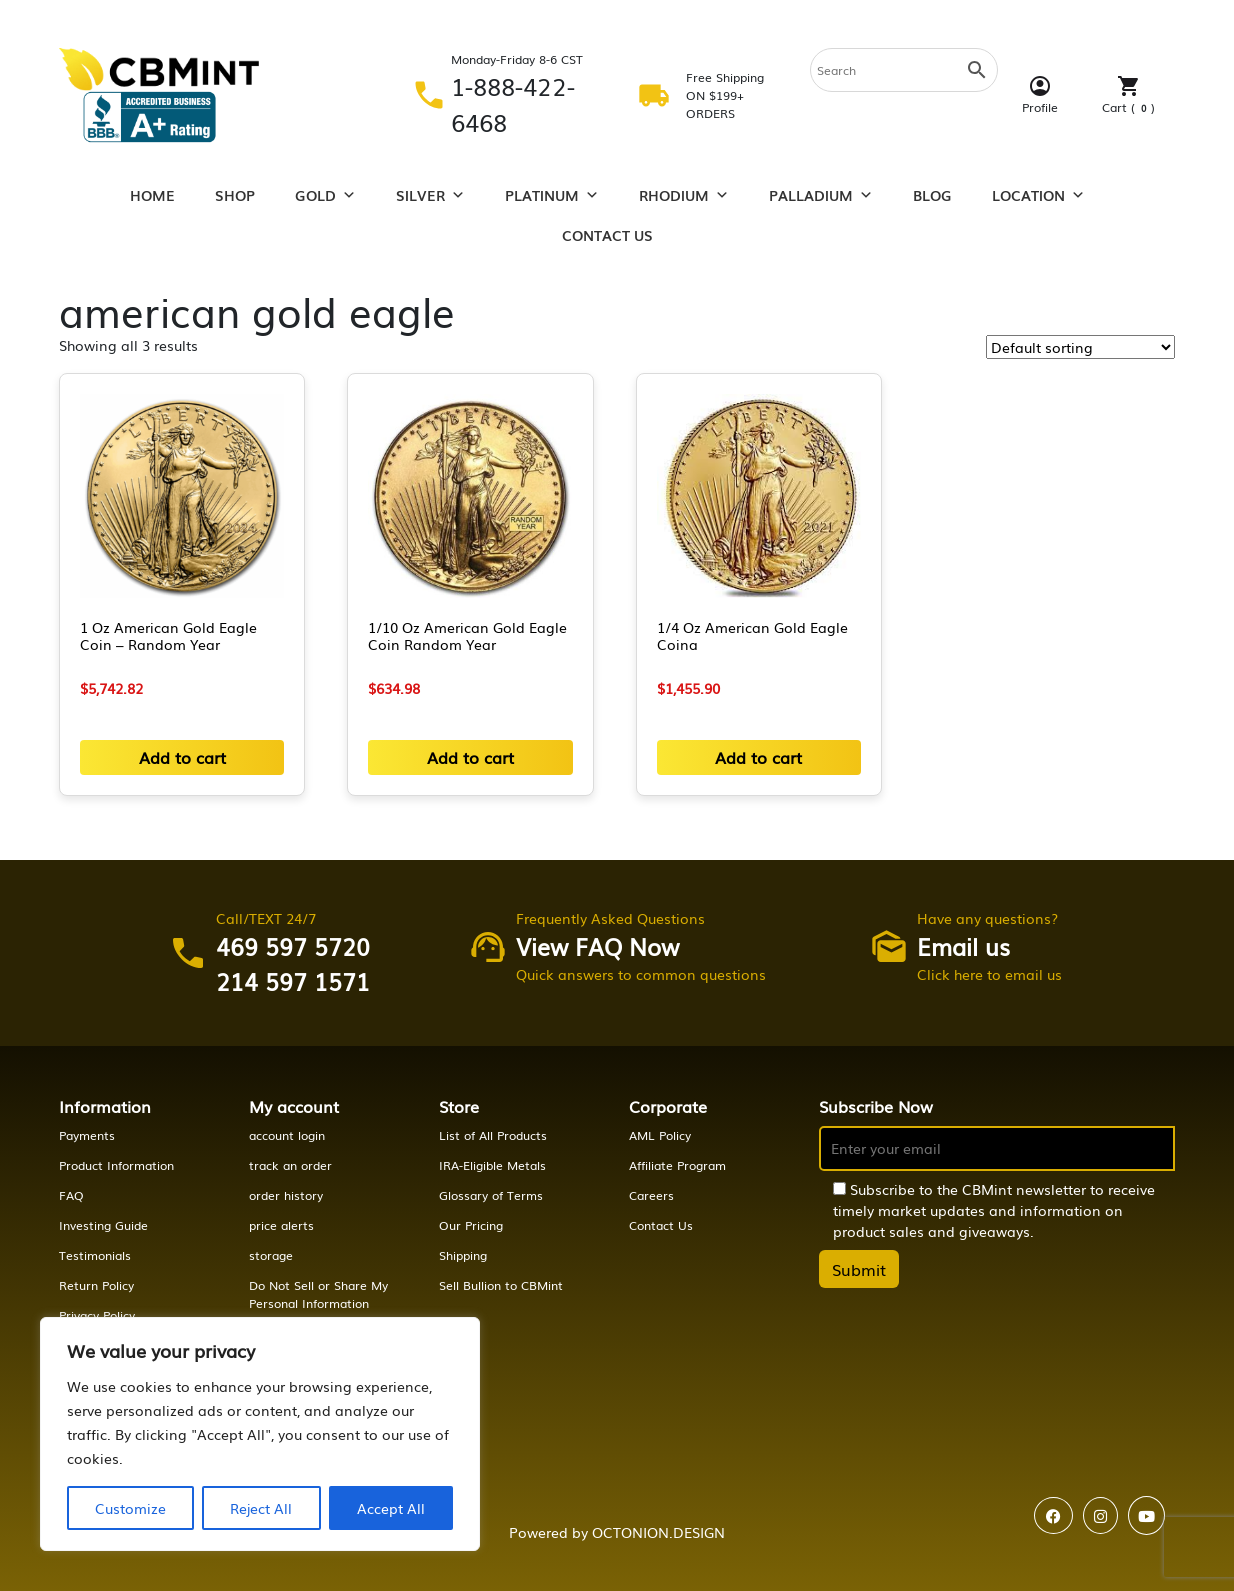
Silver (430, 195)
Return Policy (96, 1285)
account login (287, 1135)
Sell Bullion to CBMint (501, 1285)
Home (152, 195)
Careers (651, 1195)
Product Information (116, 1165)
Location (1038, 195)
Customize (130, 1508)
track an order (290, 1165)
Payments (87, 1135)
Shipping (463, 1255)
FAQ (71, 1195)
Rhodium (684, 195)
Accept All (391, 1508)
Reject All (261, 1508)
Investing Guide (103, 1225)
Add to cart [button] (182, 757)
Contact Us (607, 235)
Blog (932, 195)
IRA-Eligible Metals (492, 1165)
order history (286, 1195)
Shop (235, 195)
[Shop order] (1080, 347)
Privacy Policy (97, 1315)
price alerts (281, 1225)
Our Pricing (471, 1225)
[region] (260, 1434)
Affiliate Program (677, 1165)
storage (271, 1255)
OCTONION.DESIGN (658, 1532)
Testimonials (95, 1255)
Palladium (821, 195)
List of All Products (493, 1135)
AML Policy (660, 1135)
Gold (325, 195)
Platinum (552, 195)
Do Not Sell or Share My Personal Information (318, 1294)
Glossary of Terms (491, 1195)
